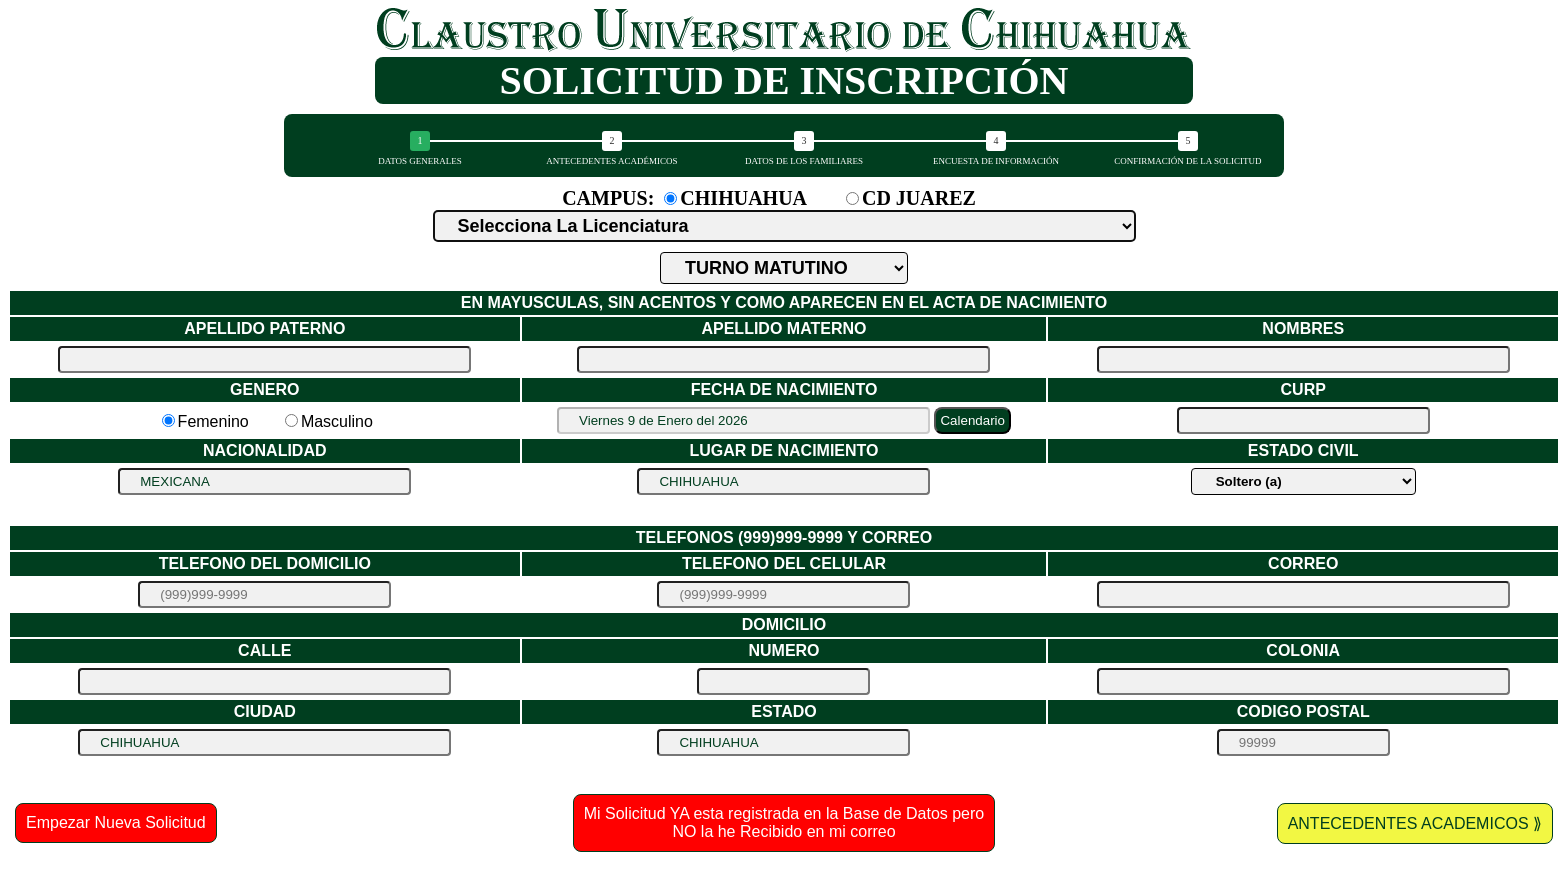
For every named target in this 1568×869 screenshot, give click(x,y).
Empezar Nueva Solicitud (116, 822)
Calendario (972, 420)
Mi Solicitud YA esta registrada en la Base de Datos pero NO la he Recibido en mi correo (784, 822)
